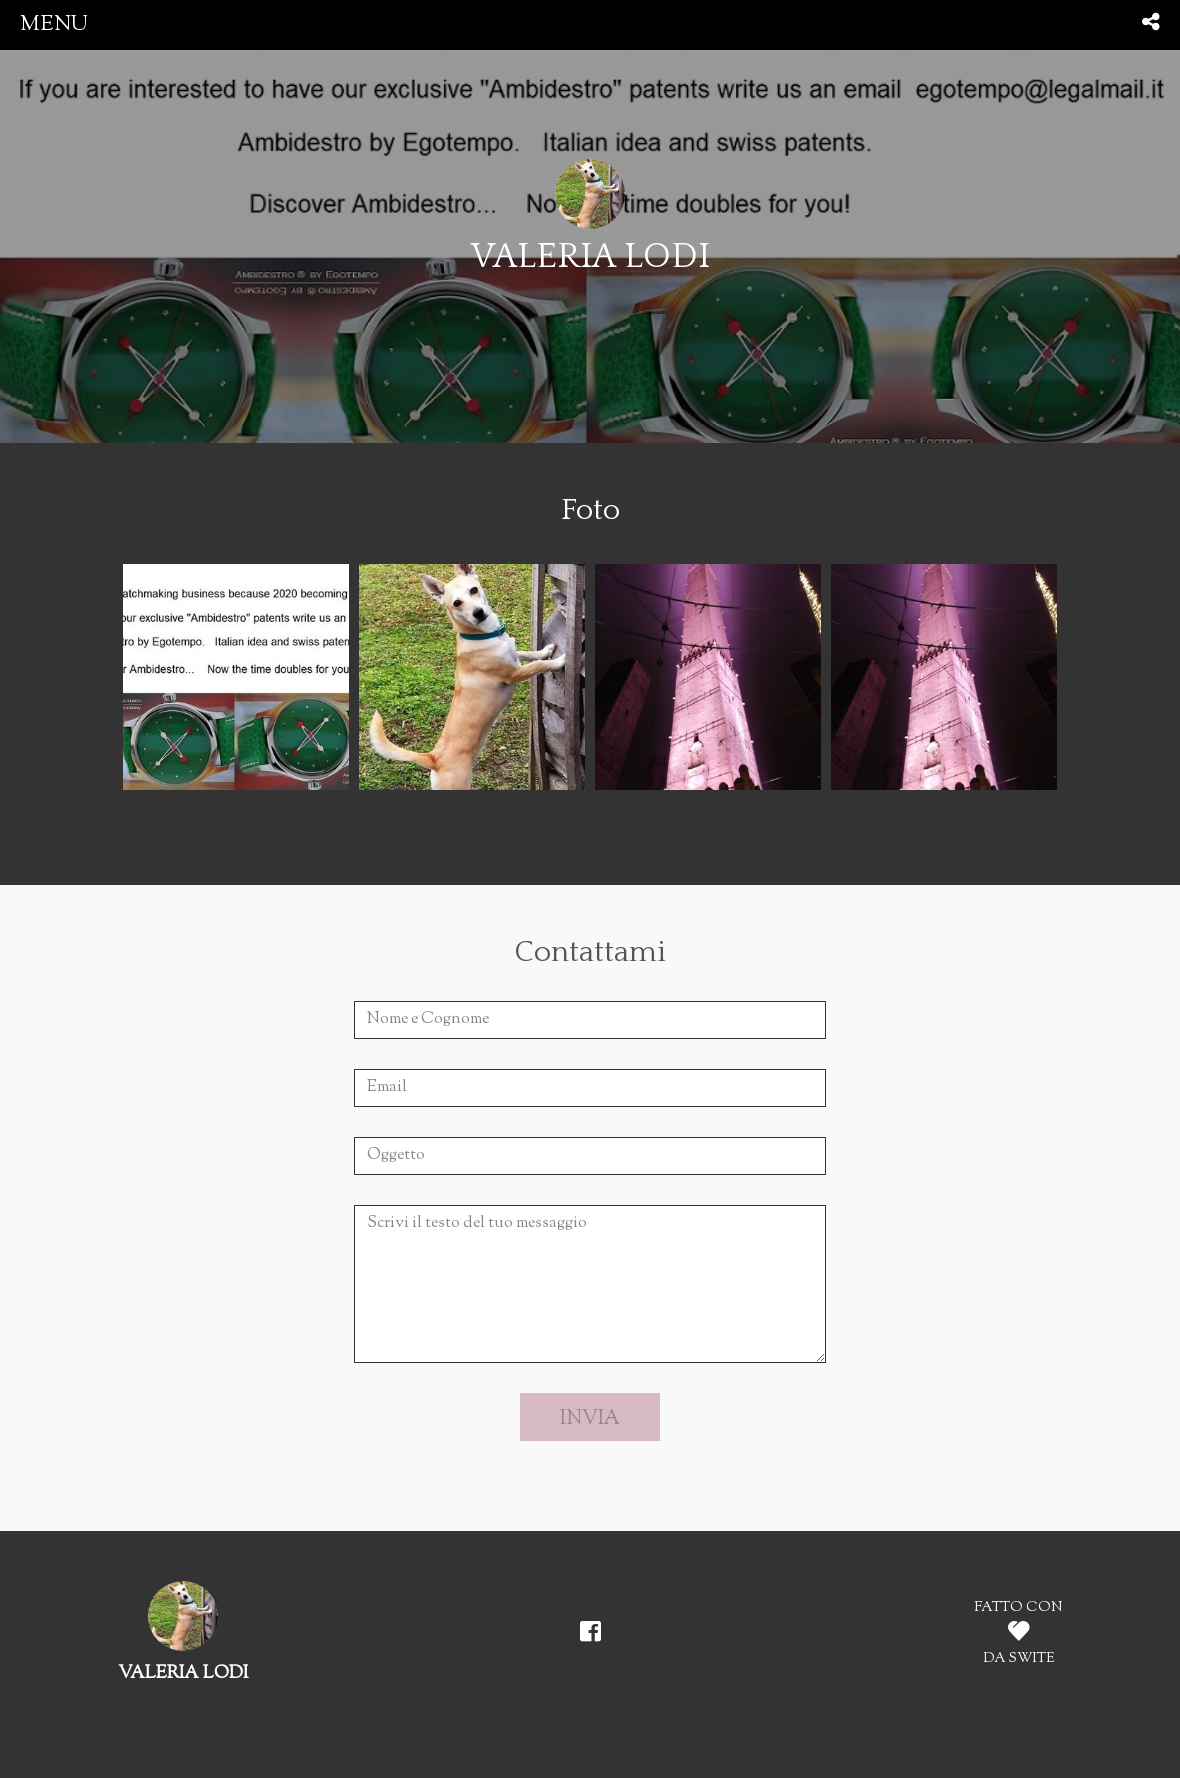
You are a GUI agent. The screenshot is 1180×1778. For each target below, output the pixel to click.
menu (54, 24)
